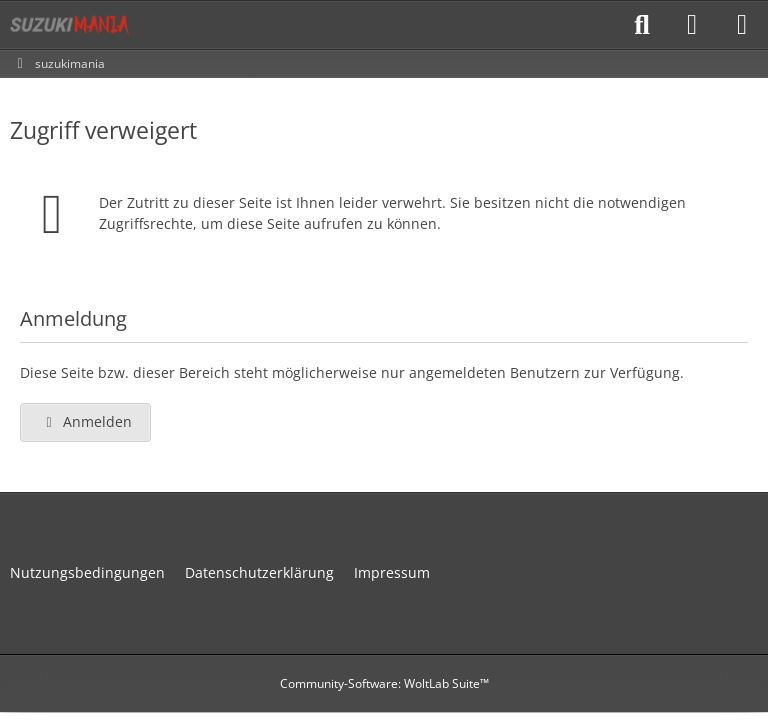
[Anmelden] (692, 25)
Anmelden (85, 421)
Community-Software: (384, 683)
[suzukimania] (70, 25)
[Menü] (742, 25)
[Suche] (642, 25)
